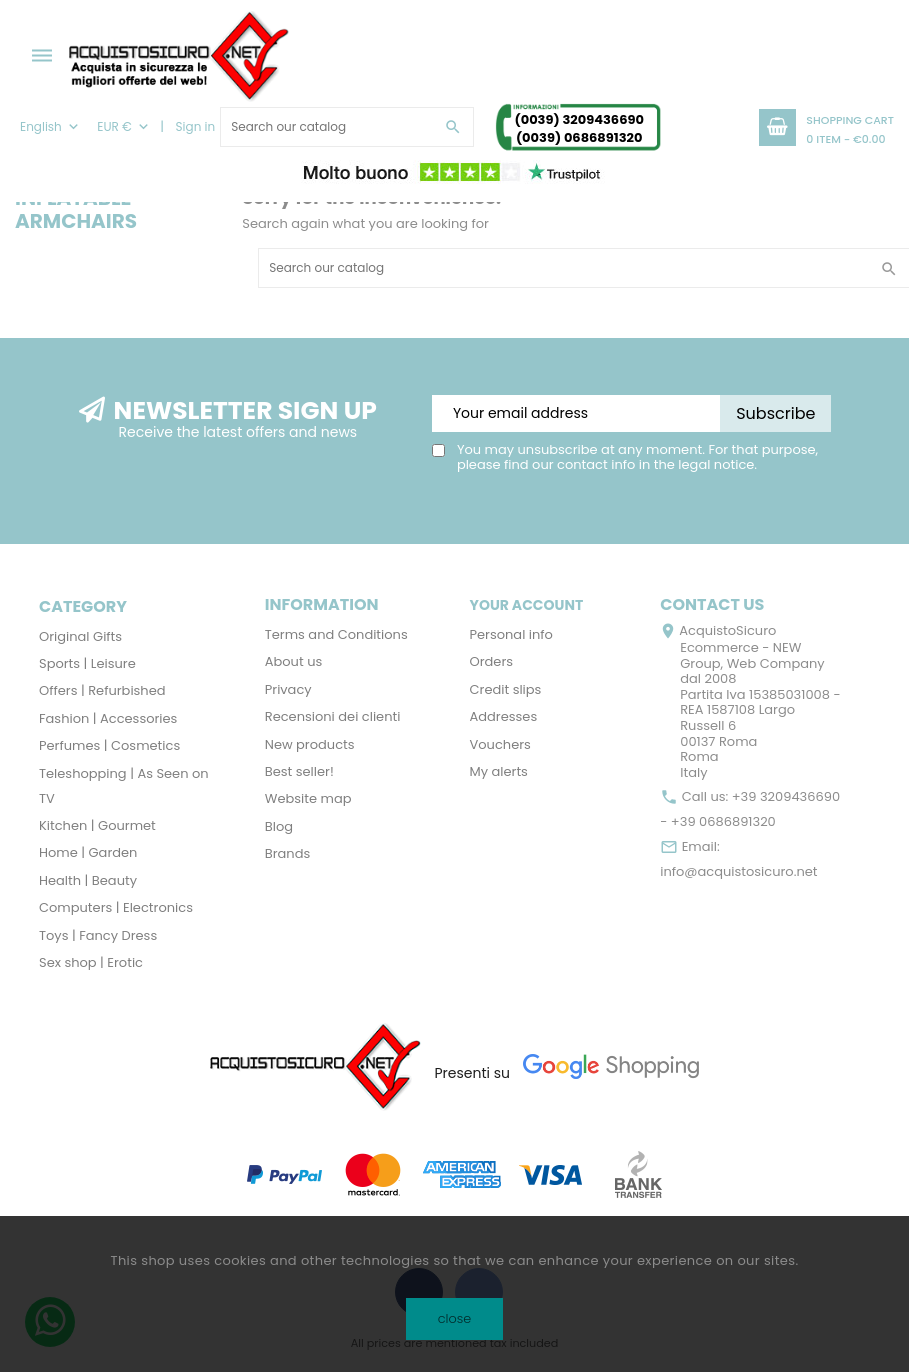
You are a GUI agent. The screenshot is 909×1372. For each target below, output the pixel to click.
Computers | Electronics (116, 907)
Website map (308, 798)
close (454, 1318)
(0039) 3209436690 (578, 119)
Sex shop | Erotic (91, 962)
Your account (527, 605)
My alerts (499, 771)
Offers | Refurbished (102, 690)
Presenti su (472, 1073)
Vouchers (500, 744)
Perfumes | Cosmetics (109, 745)
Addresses (504, 716)
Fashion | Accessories (108, 718)
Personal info (511, 634)
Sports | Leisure (87, 663)
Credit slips (506, 689)
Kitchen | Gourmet (97, 825)
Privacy (288, 689)
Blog (279, 826)
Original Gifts (80, 636)
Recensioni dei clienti (333, 716)
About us (294, 661)
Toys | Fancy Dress (98, 935)
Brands (288, 853)
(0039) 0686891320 (579, 137)
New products (310, 744)
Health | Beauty (88, 880)
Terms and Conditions (336, 634)
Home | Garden (88, 852)
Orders (492, 661)
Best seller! (299, 771)
